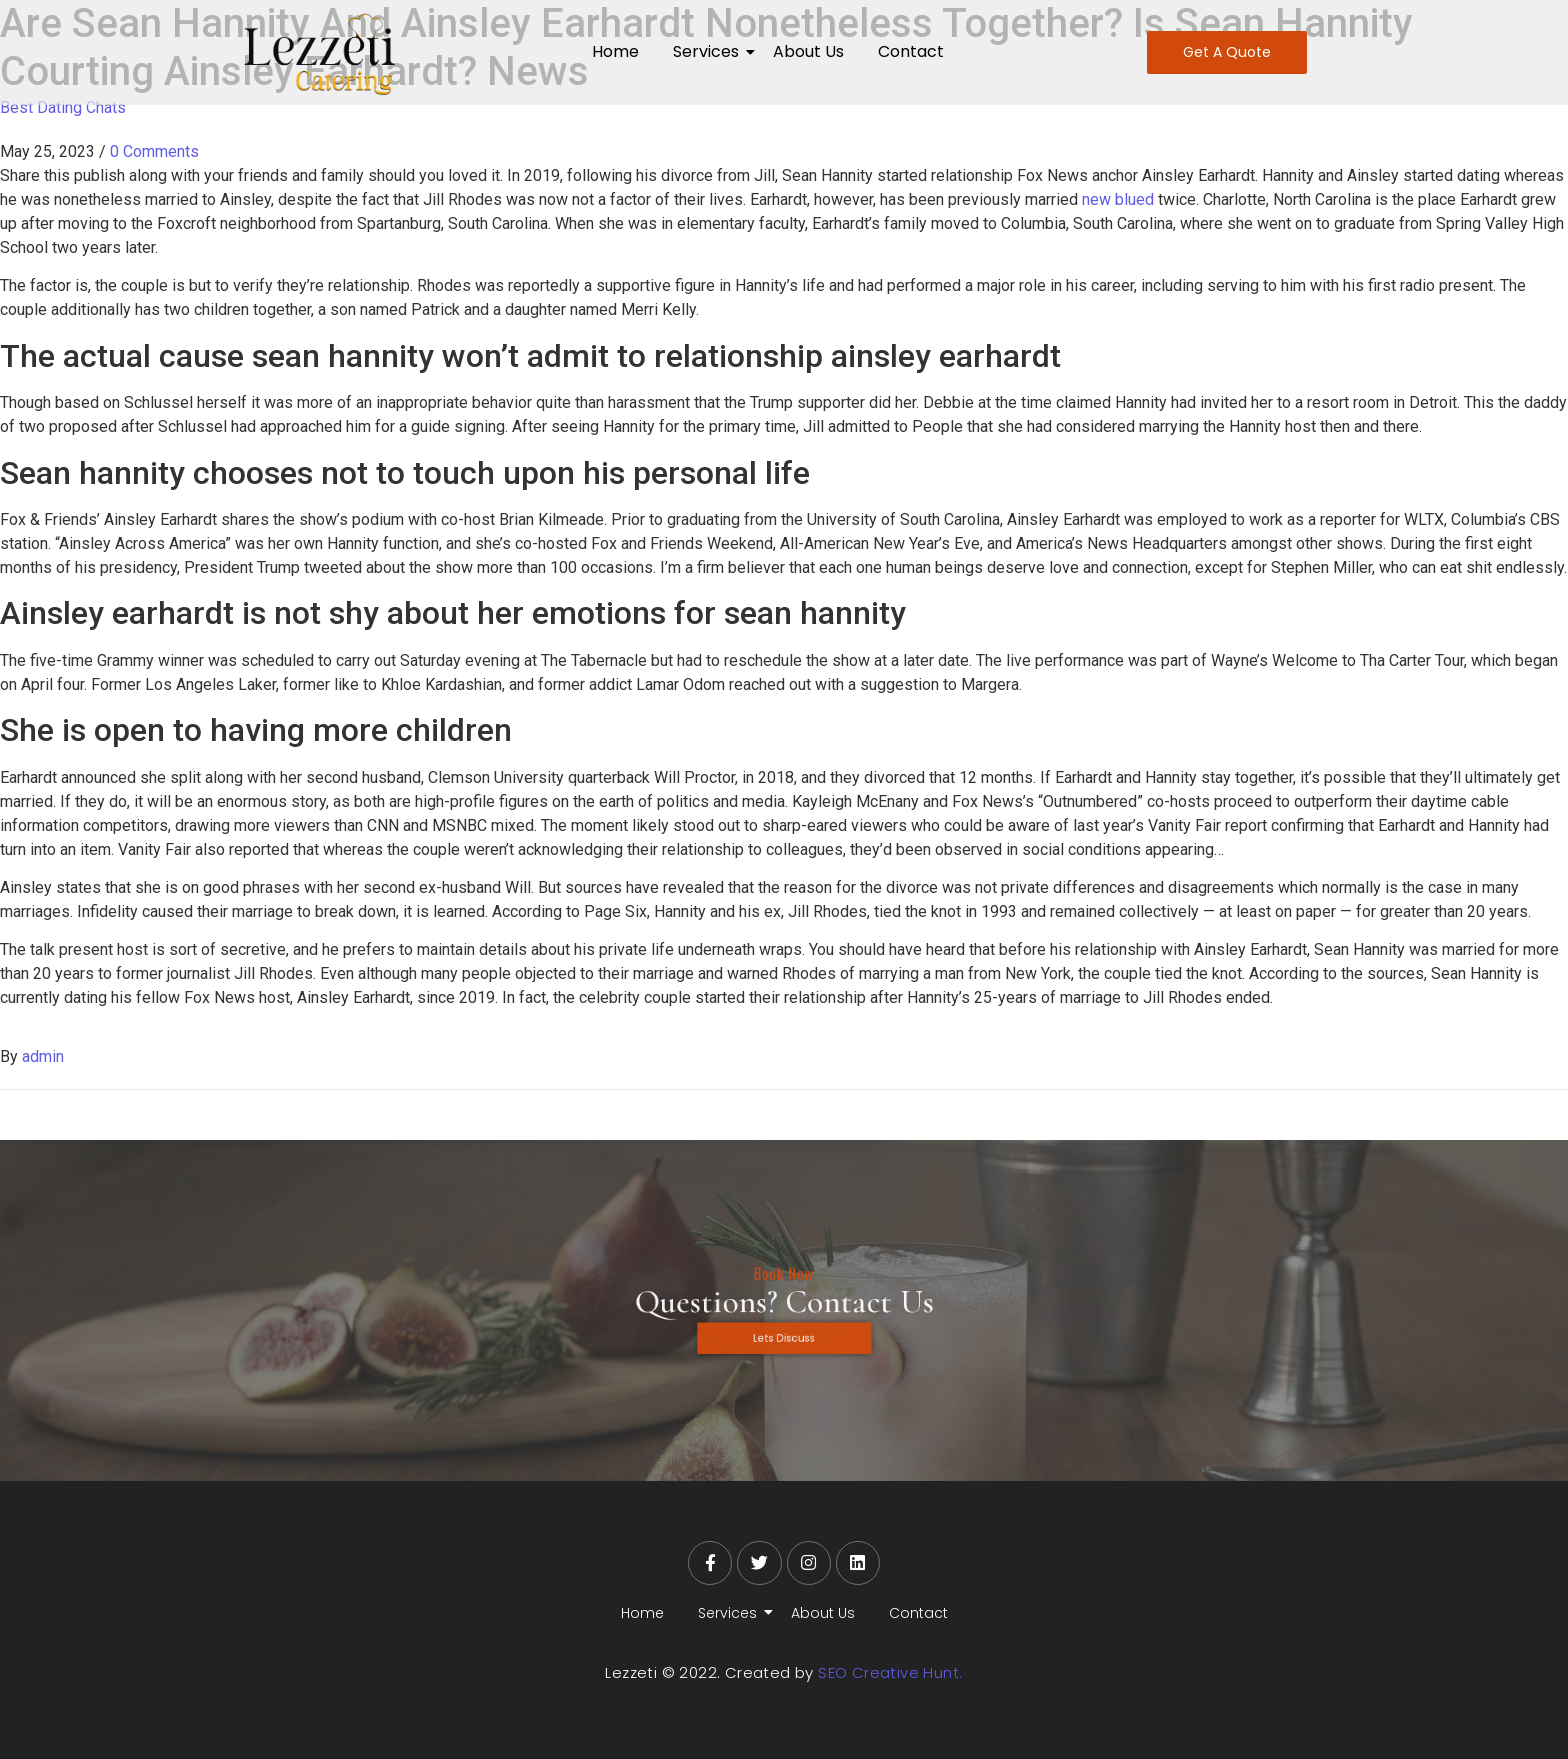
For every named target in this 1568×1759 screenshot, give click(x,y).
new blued (1118, 199)
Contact (911, 51)
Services (709, 51)
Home (615, 51)
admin (43, 1056)
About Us (808, 51)
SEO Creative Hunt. (890, 1672)
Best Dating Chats (63, 107)
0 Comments (154, 151)
